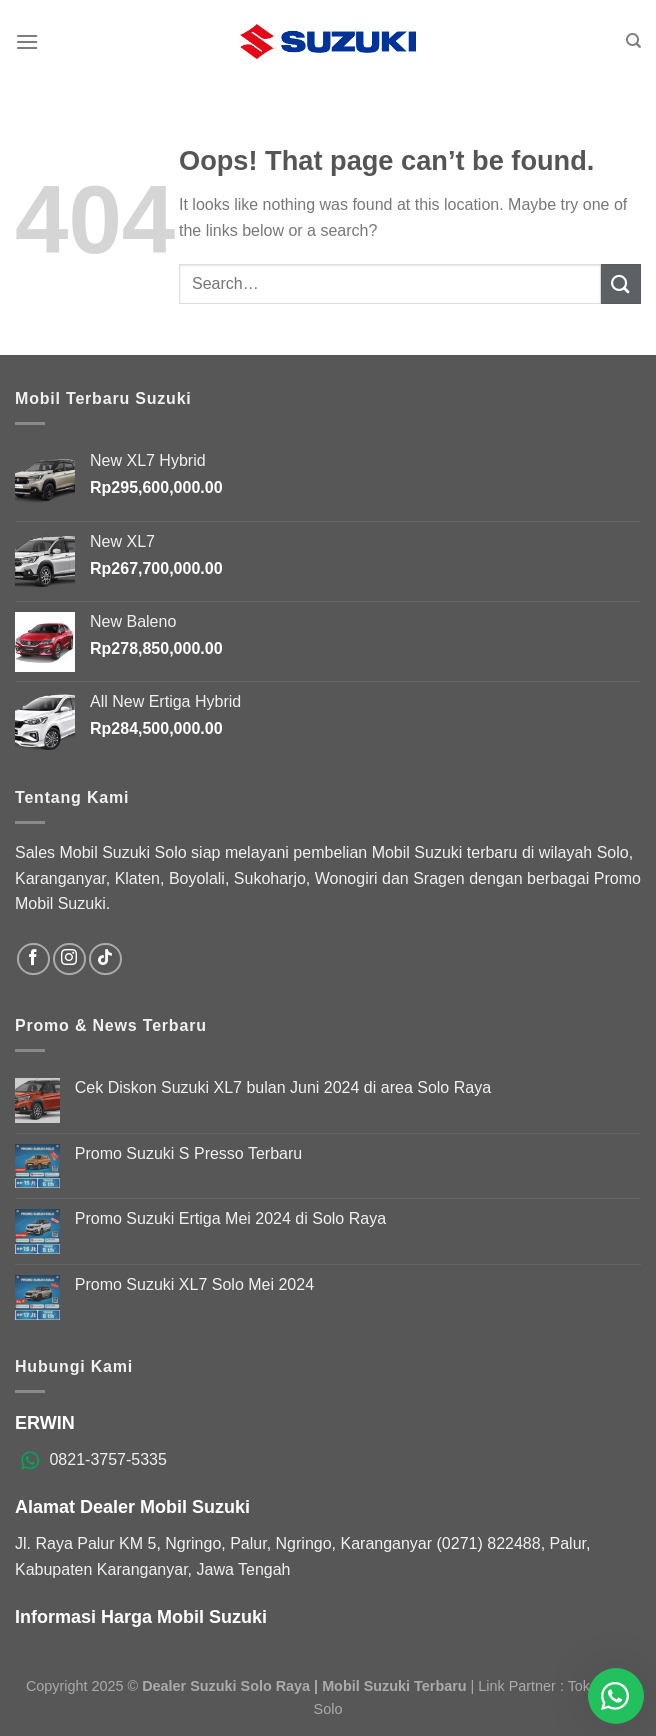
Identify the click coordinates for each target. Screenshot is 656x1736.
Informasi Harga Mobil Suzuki (141, 1617)
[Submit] (621, 283)
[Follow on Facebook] (33, 959)
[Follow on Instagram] (69, 959)
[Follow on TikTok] (105, 959)
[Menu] (27, 41)
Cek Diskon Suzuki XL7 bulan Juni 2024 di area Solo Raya (283, 1087)
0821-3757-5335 (107, 1459)
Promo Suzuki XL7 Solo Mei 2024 (194, 1284)
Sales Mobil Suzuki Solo (101, 852)
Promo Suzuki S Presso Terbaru (188, 1153)
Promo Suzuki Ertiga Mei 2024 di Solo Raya (230, 1218)
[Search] (633, 41)
